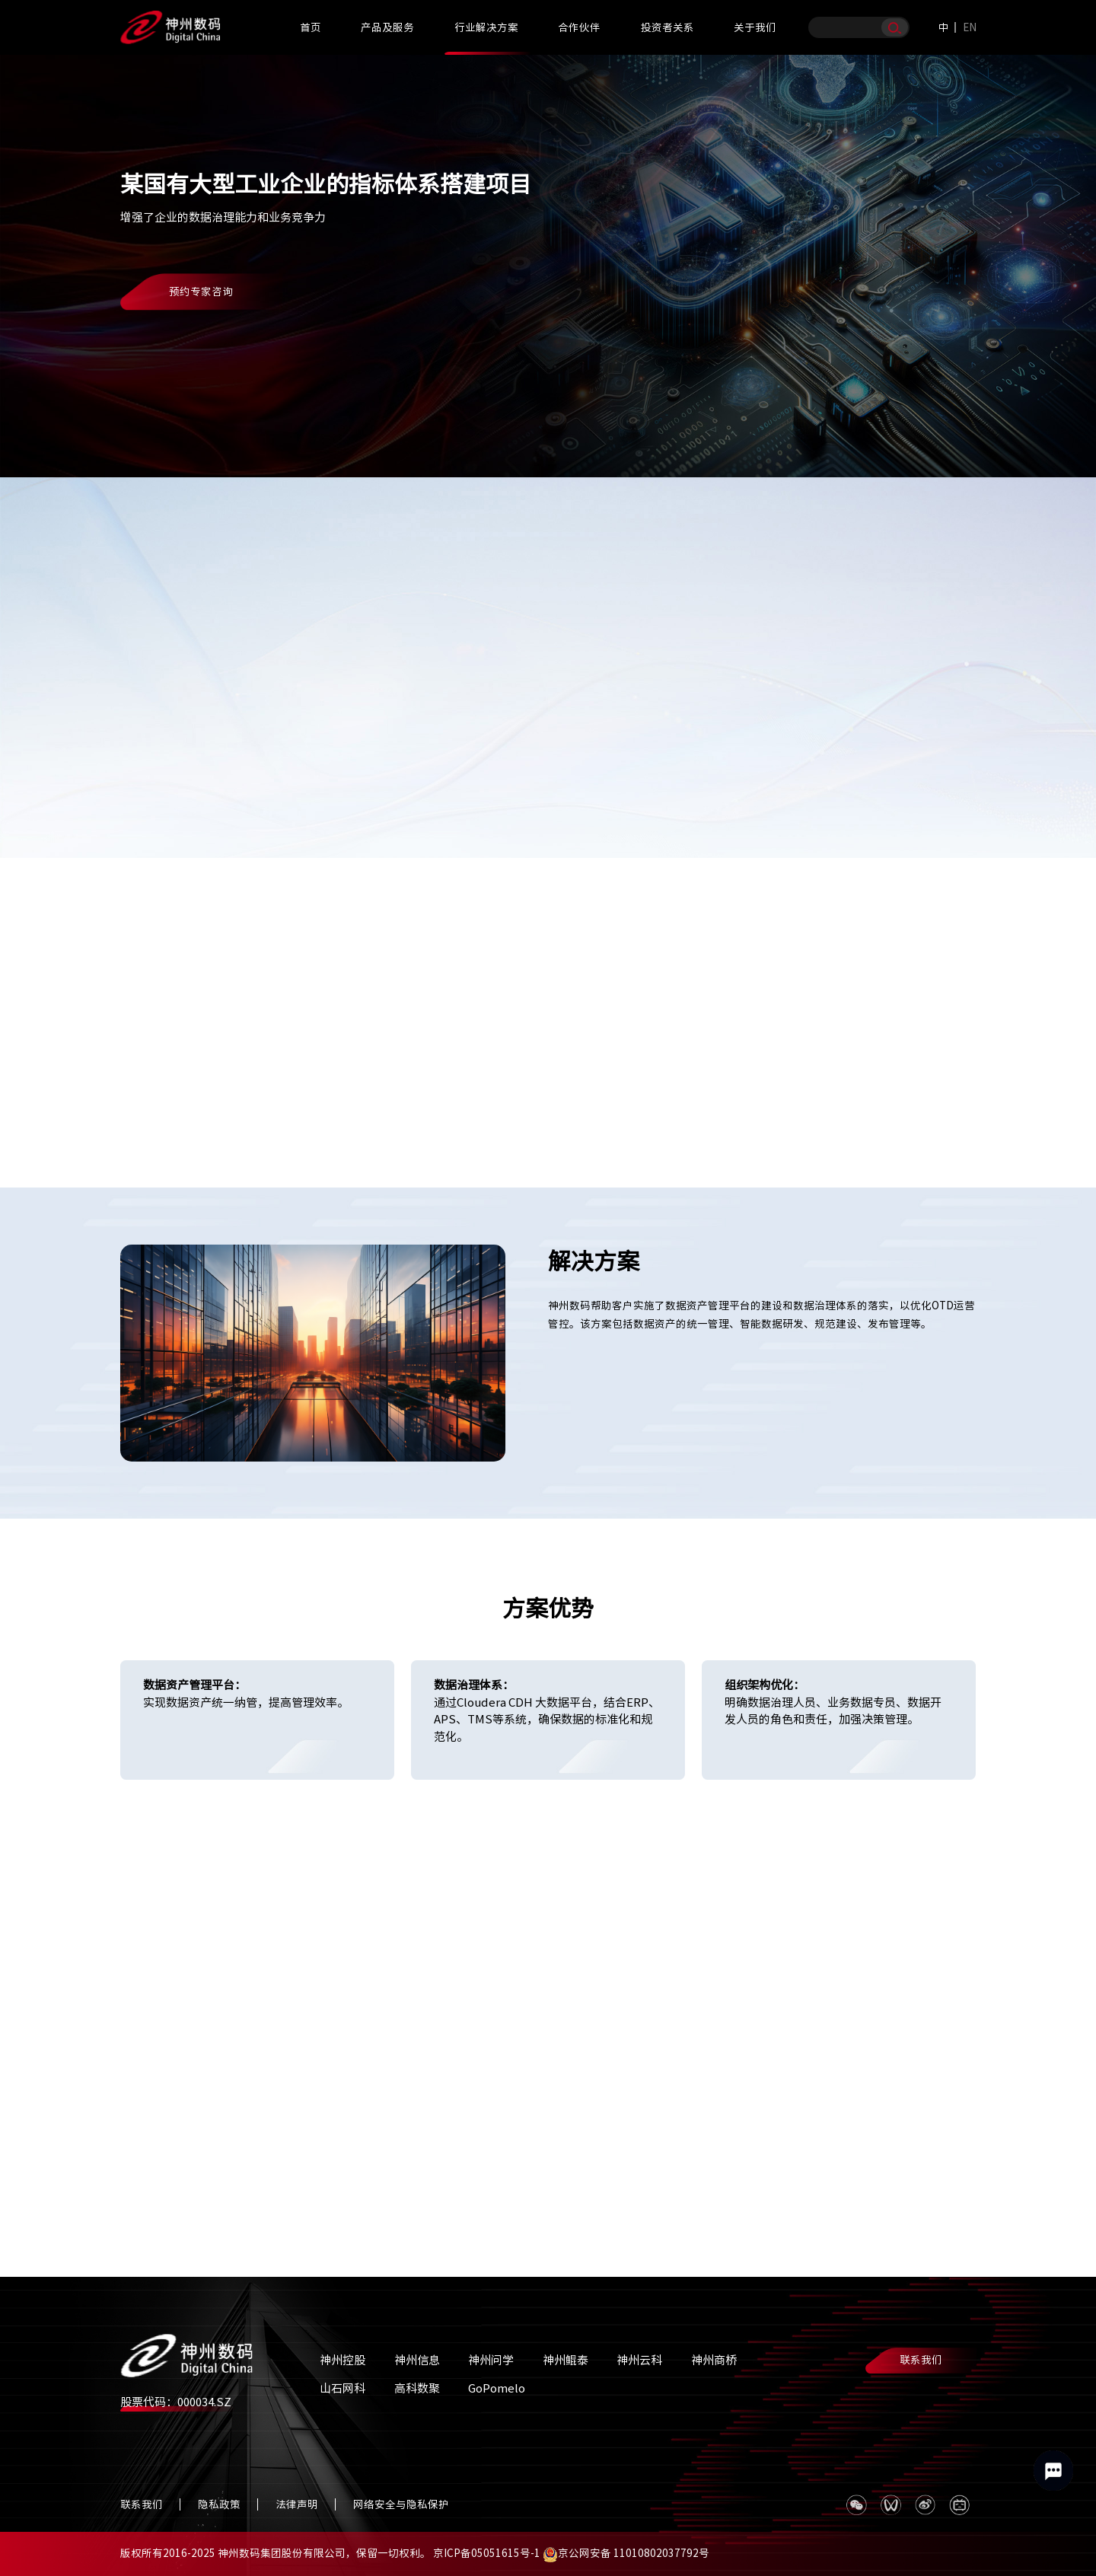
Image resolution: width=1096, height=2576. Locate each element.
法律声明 (297, 2504)
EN (970, 27)
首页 (310, 27)
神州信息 (417, 2360)
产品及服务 (387, 27)
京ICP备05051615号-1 (486, 2553)
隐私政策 (219, 2504)
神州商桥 (714, 2360)
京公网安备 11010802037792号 (626, 2553)
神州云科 (639, 2360)
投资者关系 (667, 27)
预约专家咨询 (201, 291)
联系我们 (921, 2359)
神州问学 (491, 2360)
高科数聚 (417, 2388)
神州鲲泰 (565, 2360)
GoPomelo (496, 2388)
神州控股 (342, 2360)
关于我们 (755, 27)
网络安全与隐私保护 (401, 2504)
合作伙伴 (579, 27)
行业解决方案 (486, 27)
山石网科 (342, 2388)
